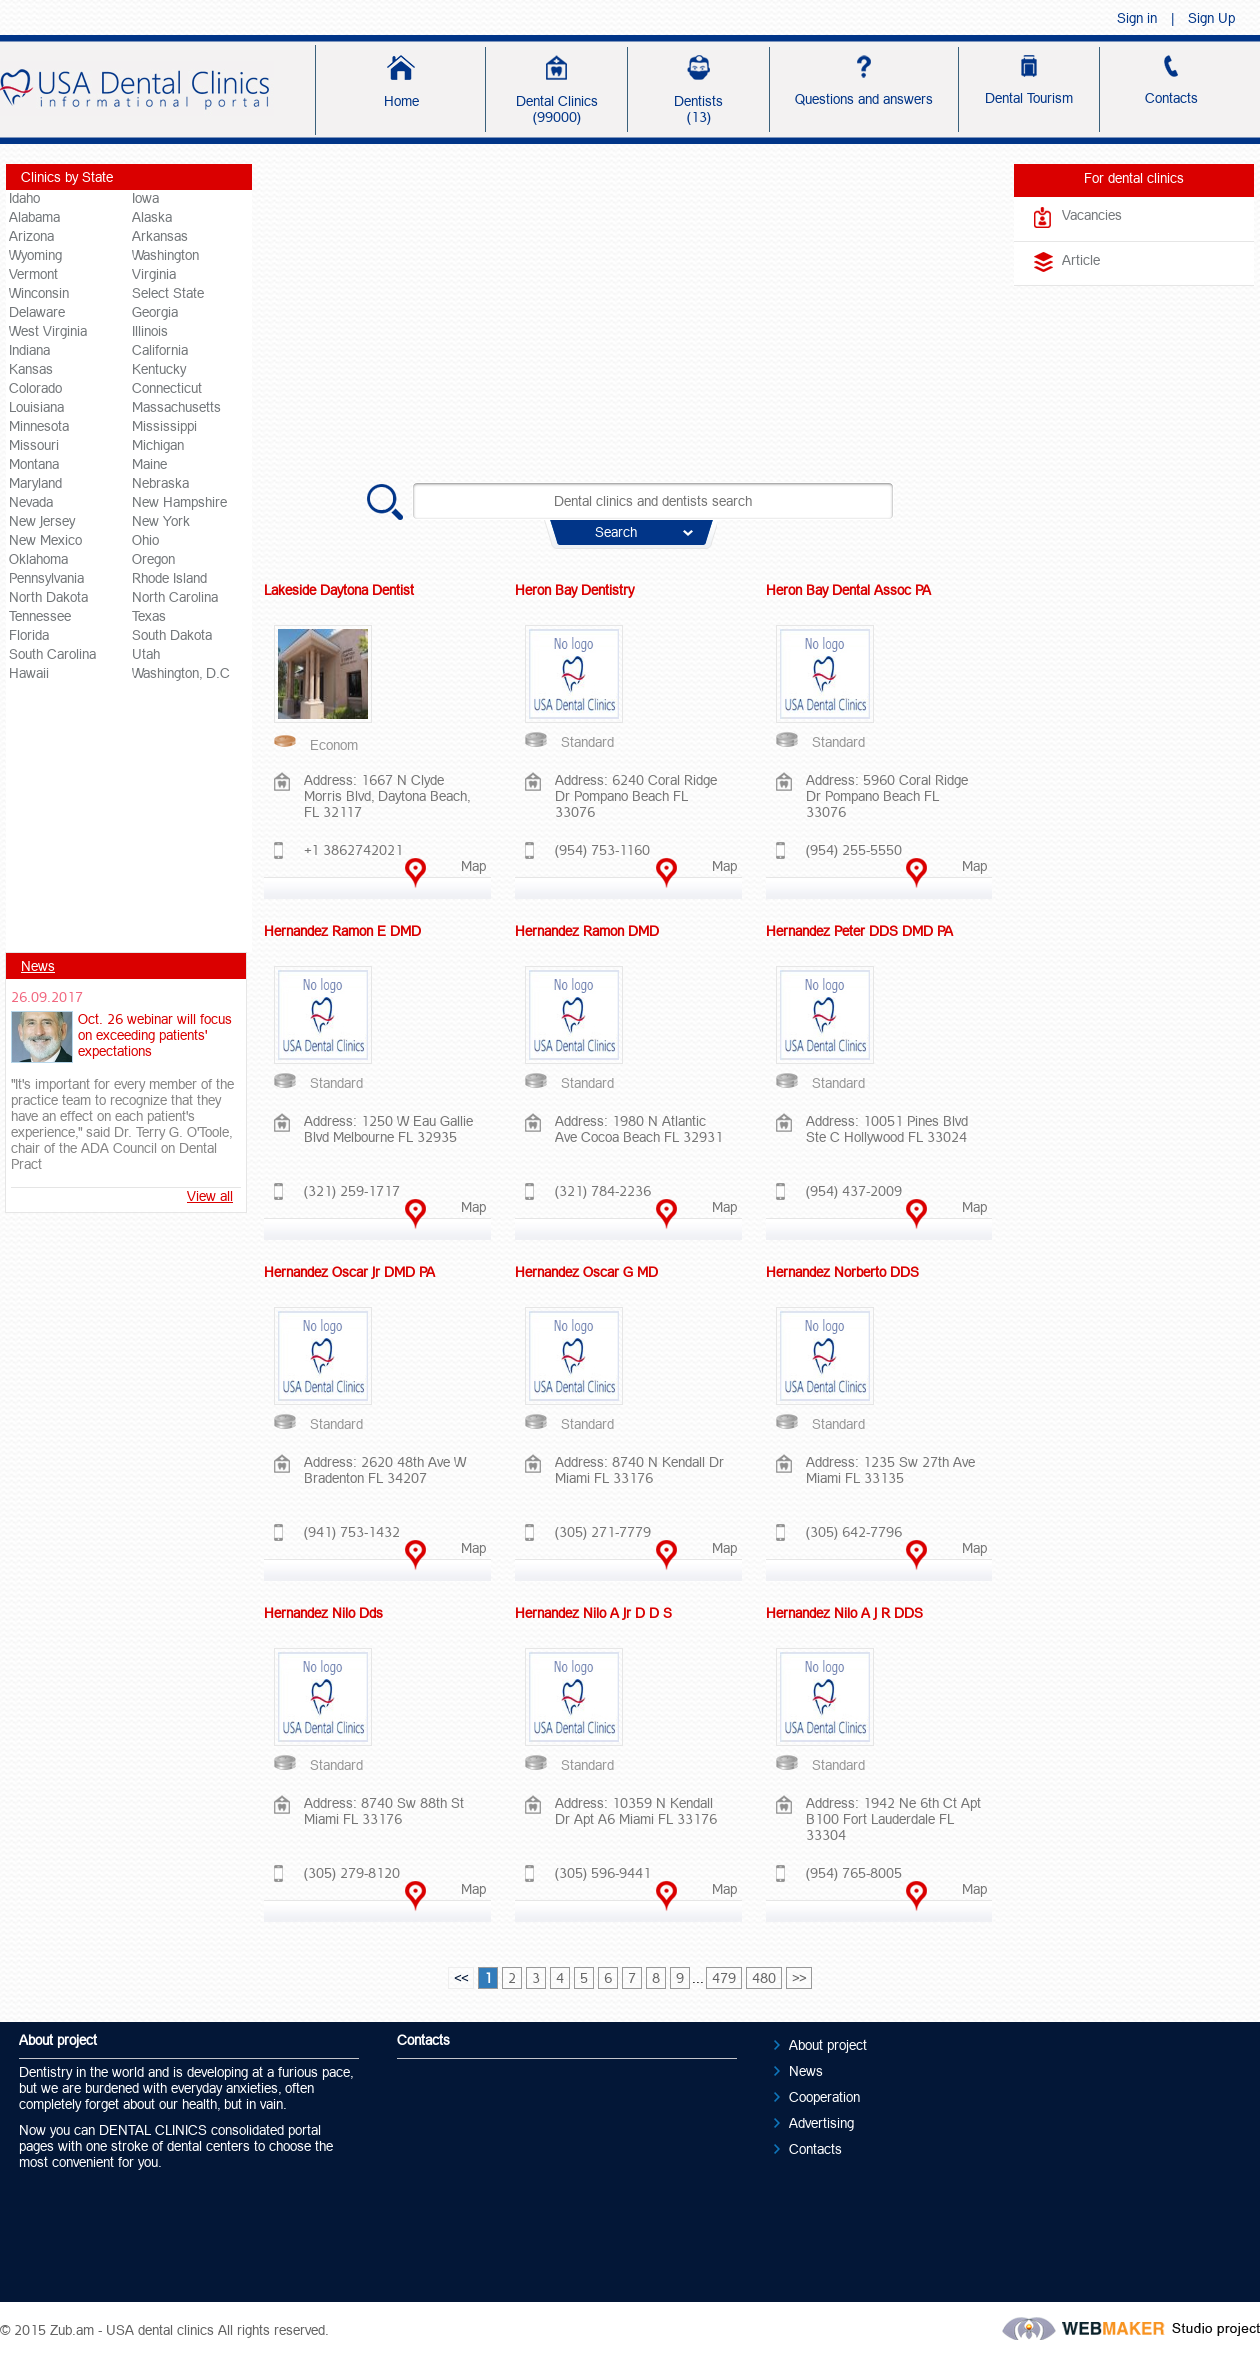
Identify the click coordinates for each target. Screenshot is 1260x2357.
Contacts (815, 2149)
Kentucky (159, 369)
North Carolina (175, 597)
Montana (34, 464)
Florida (29, 635)
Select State (168, 293)
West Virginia (48, 331)
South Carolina (52, 654)
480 (764, 1978)
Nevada (31, 502)
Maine (149, 464)
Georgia (155, 312)
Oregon (153, 559)
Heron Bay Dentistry (574, 590)
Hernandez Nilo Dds (323, 1613)
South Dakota (172, 635)
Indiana (29, 350)
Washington (165, 255)
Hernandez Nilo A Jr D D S (593, 1613)
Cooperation (824, 2097)
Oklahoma (38, 559)
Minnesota (39, 426)
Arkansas (160, 236)
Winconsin (39, 293)
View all (210, 1196)
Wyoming (35, 255)
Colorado (35, 388)
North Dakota (48, 597)
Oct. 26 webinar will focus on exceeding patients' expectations (155, 1035)
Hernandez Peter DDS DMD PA (859, 931)
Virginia (154, 274)
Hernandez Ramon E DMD (342, 931)
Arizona (31, 236)
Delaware (37, 312)
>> (799, 1978)
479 (724, 1978)
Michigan (158, 445)
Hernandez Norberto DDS (842, 1272)
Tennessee (40, 616)
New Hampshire (179, 502)
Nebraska (160, 483)
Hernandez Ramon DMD (587, 931)
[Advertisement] (129, 824)
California (160, 350)
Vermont (33, 274)
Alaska (152, 217)
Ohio (145, 540)
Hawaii (29, 673)
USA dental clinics (160, 2330)
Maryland (35, 483)
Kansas (31, 369)
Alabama (34, 217)
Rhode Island (169, 578)
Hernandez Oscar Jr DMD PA (349, 1272)
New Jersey (42, 521)
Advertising (821, 2123)
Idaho (24, 198)
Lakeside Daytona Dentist (339, 590)
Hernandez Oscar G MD (586, 1272)
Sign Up (1211, 18)
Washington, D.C (181, 673)
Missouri (34, 445)
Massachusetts (176, 407)
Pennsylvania (46, 578)
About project (828, 2045)
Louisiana (36, 407)
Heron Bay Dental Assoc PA (848, 590)
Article (1081, 260)
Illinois (150, 331)
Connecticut (167, 388)
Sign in (1137, 18)
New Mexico (45, 540)
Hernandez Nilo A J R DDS (844, 1613)
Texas (149, 616)
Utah (146, 654)
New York (161, 521)
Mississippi (164, 426)
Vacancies (1092, 215)
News (38, 966)
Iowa (145, 198)
